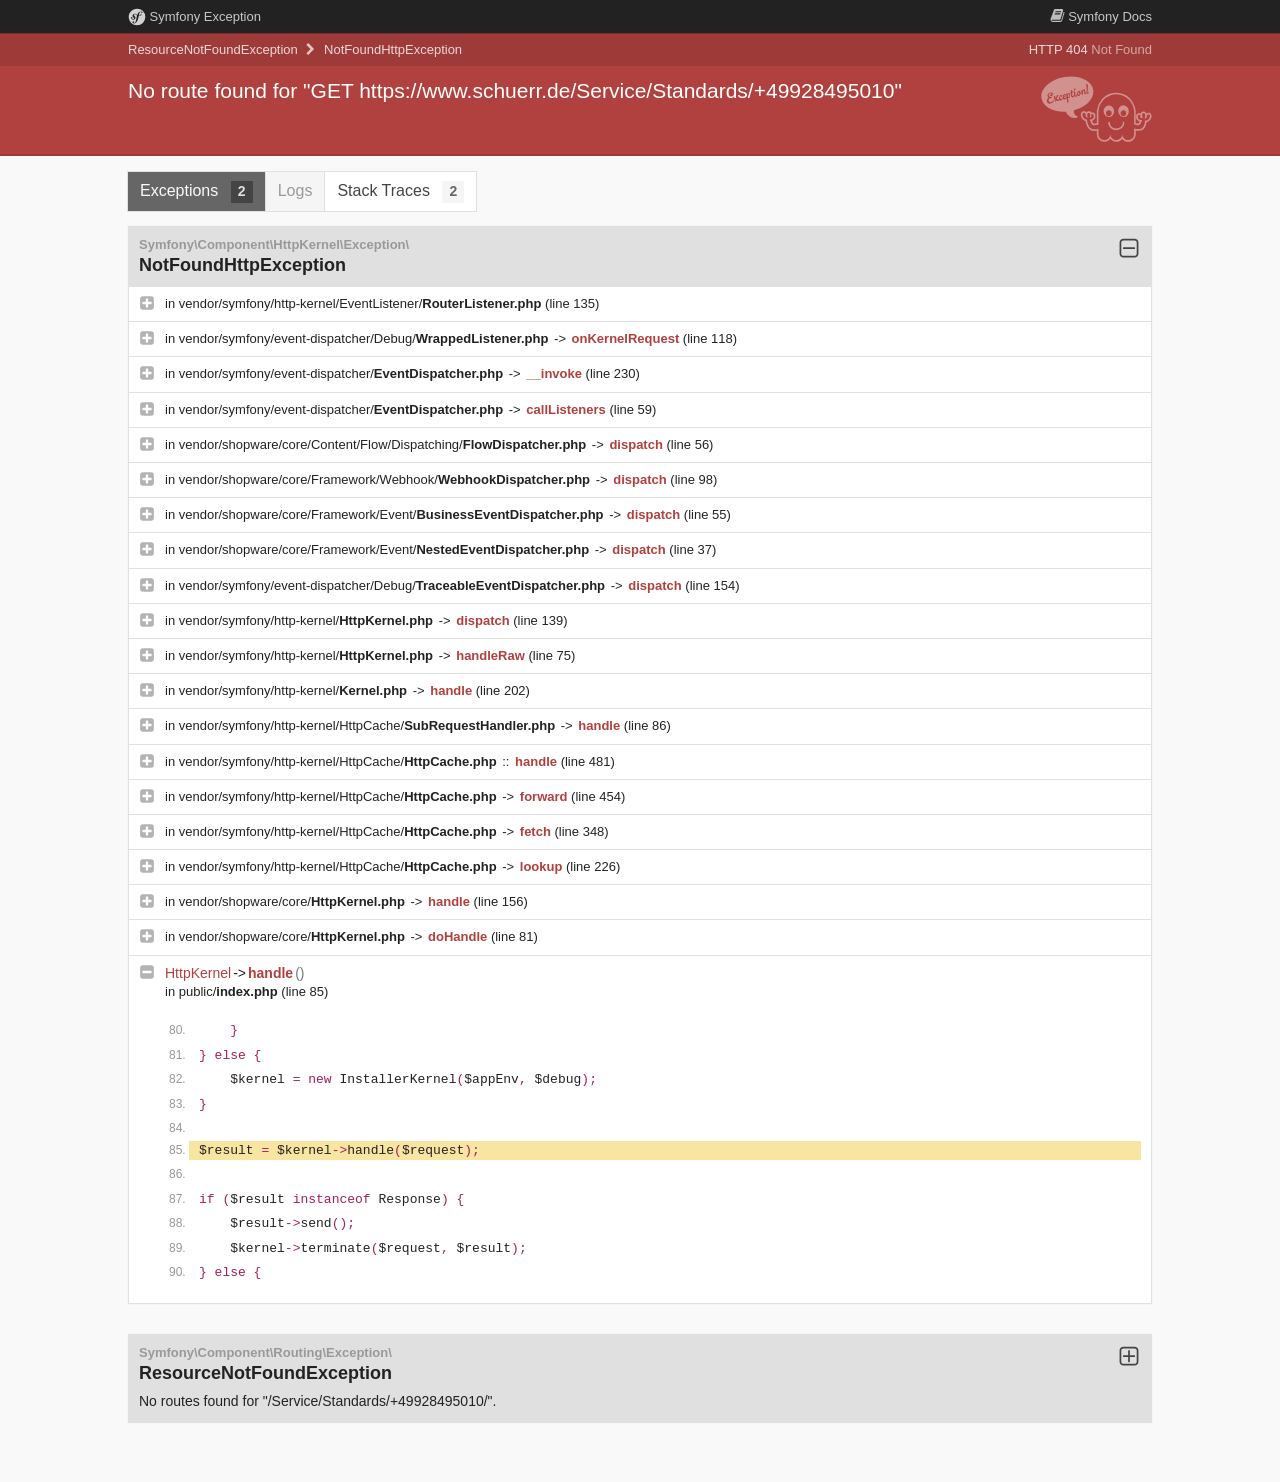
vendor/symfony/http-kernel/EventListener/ (362, 303)
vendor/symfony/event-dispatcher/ (343, 373)
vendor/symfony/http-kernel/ (308, 620)
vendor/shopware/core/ (294, 901)
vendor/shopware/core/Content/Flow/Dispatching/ (384, 444)
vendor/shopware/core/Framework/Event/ (393, 514)
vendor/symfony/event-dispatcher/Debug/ (365, 338)
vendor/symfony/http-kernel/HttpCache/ (369, 725)
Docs (1101, 16)
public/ (230, 991)
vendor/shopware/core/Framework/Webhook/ (386, 479)
